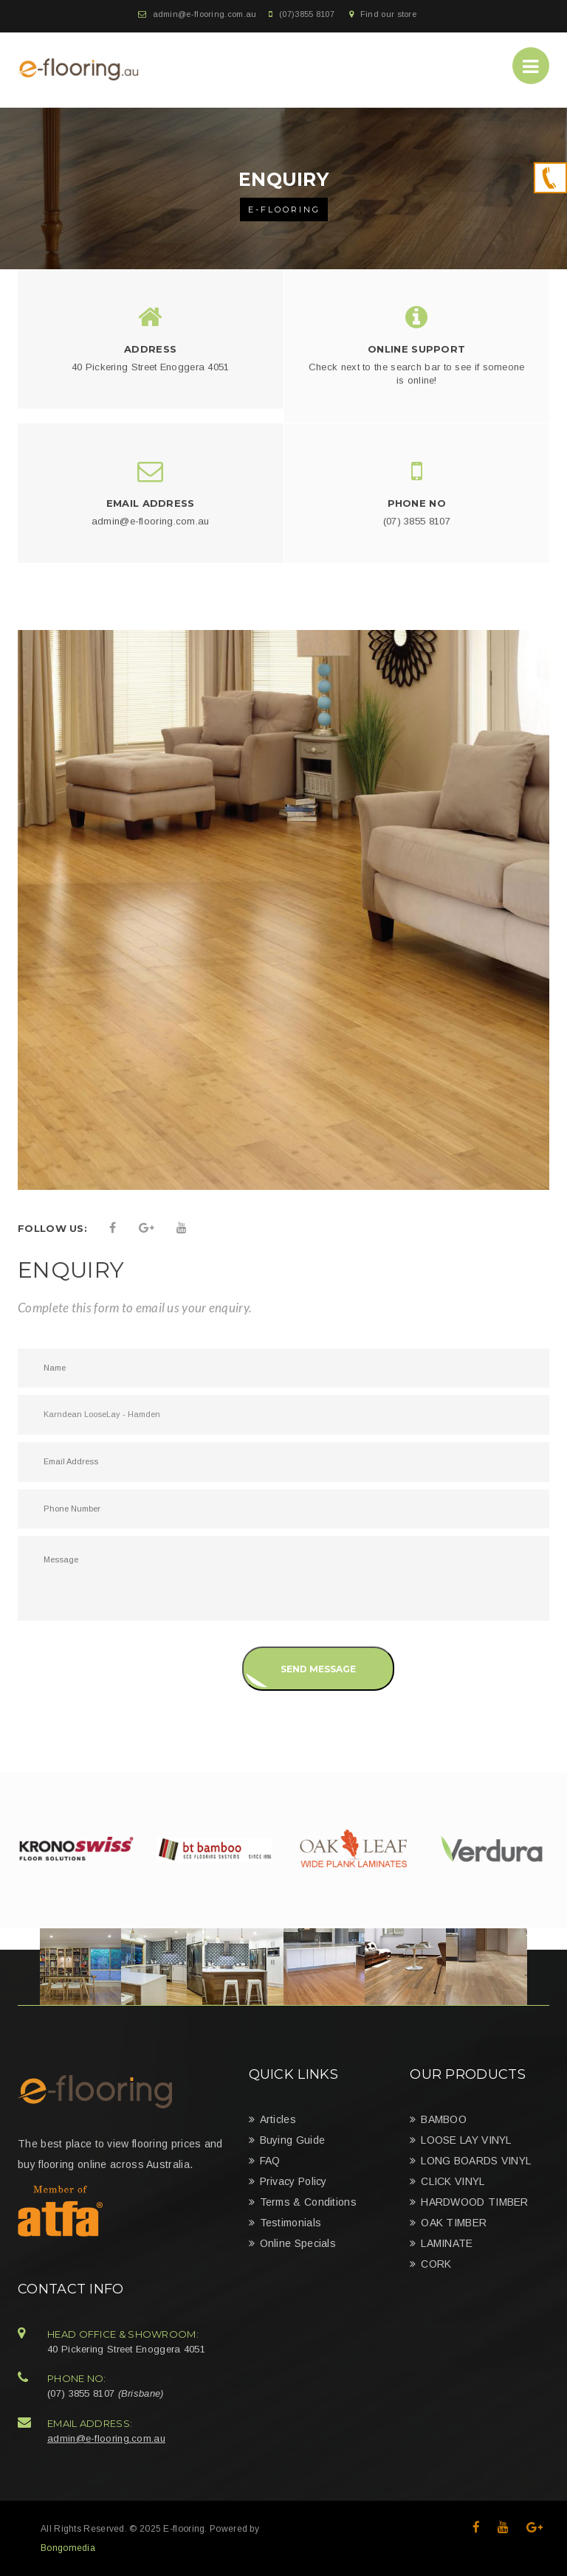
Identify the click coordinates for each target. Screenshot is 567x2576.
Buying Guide (293, 2140)
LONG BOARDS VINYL (476, 2161)
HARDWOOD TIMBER (475, 2202)
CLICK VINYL (452, 2181)
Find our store (388, 14)
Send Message (318, 1669)
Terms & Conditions (308, 2202)
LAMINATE (446, 2243)
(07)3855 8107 (306, 14)
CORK (436, 2264)
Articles (278, 2119)
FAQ (270, 2161)
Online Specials (298, 2243)
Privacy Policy (293, 2181)
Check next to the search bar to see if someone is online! (417, 374)
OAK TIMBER (454, 2223)
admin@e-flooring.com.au (205, 14)
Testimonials (291, 2223)
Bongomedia (68, 2548)
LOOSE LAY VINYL (466, 2140)
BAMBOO (444, 2119)
